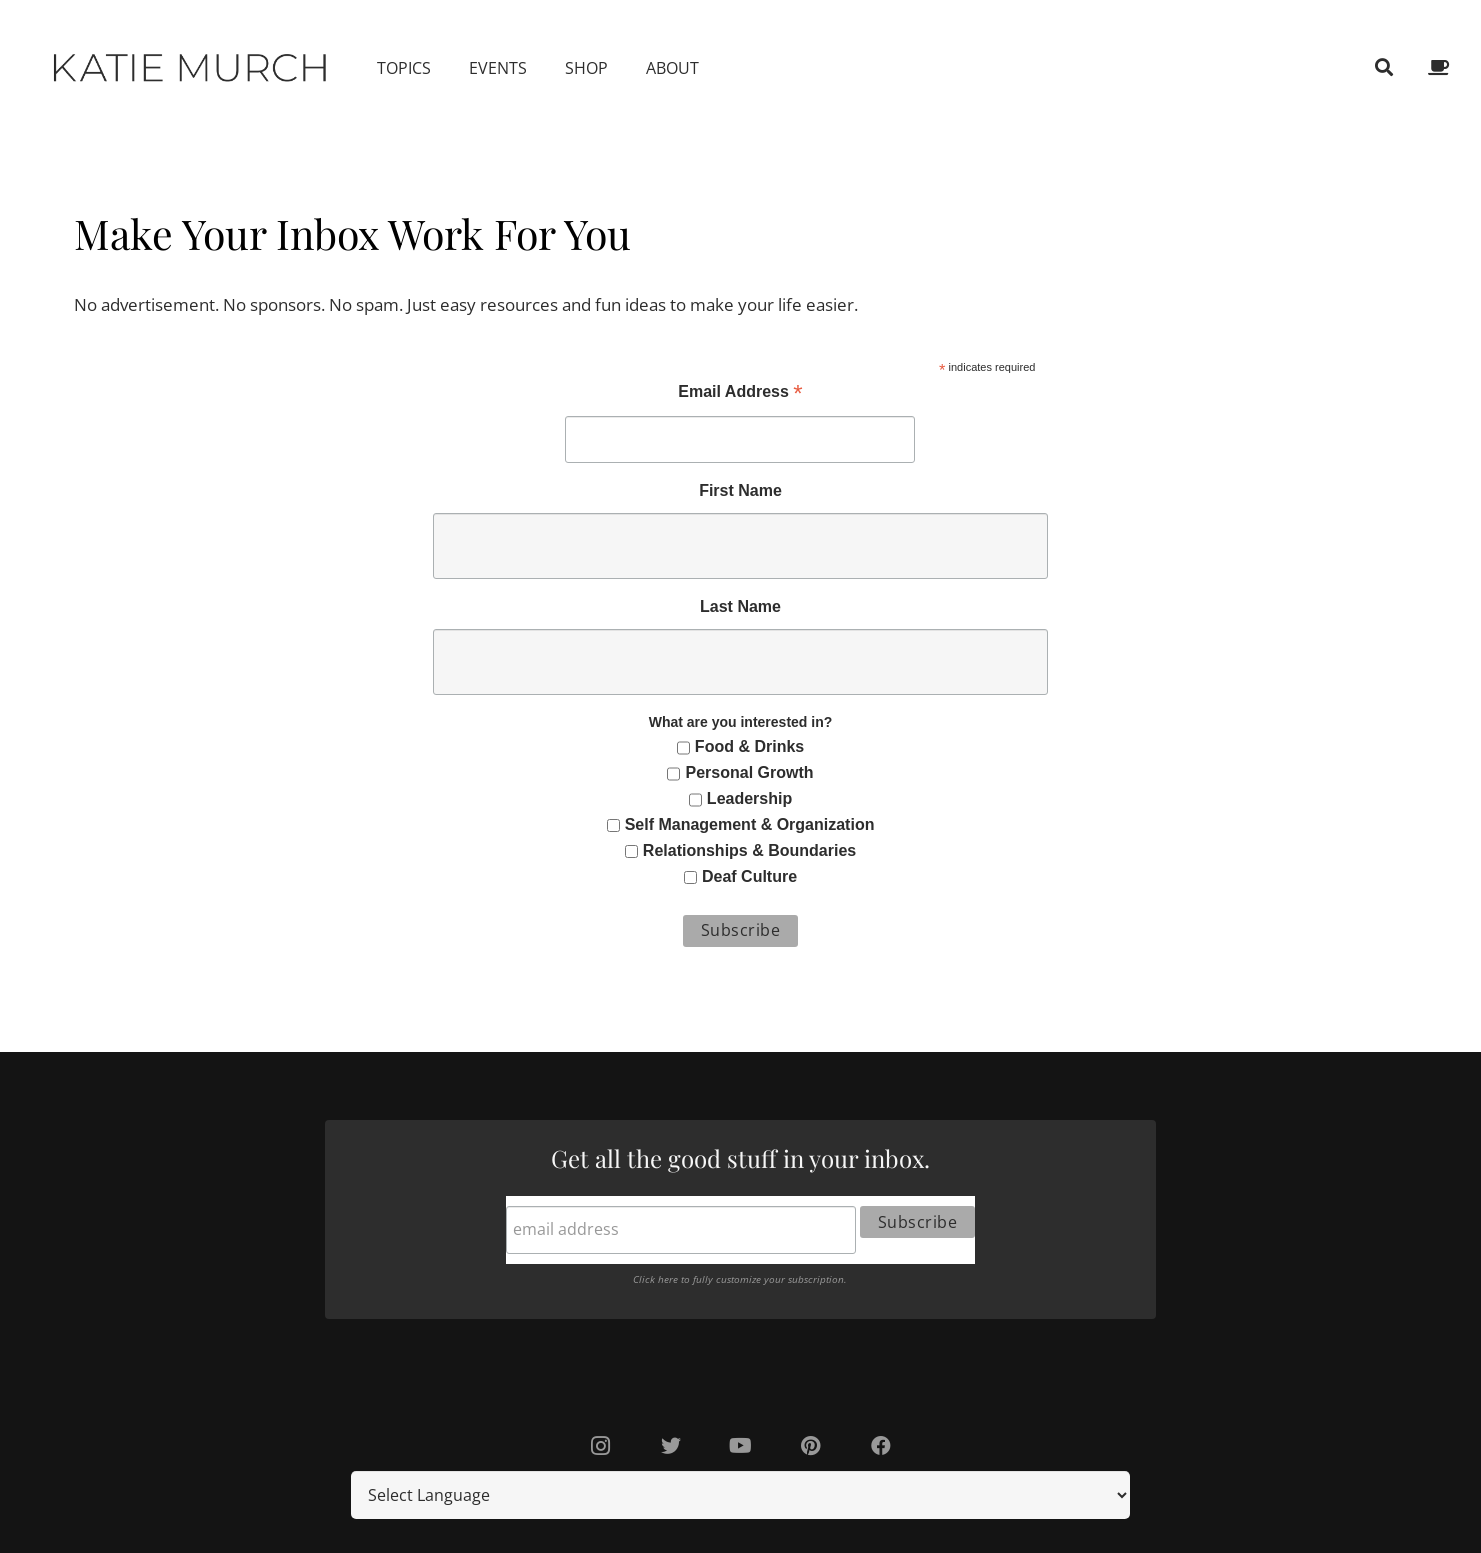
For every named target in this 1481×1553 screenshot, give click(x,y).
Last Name (740, 606)
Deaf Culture (749, 876)
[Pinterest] (811, 1446)
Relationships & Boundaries (749, 850)
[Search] (1384, 68)
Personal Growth (750, 772)
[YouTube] (741, 1446)
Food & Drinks (749, 746)
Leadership (749, 798)
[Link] (191, 67)
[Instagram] (601, 1446)
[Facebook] (881, 1446)
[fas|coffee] (1442, 67)
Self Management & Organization (750, 824)
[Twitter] (671, 1446)
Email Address (740, 393)
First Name (740, 490)
